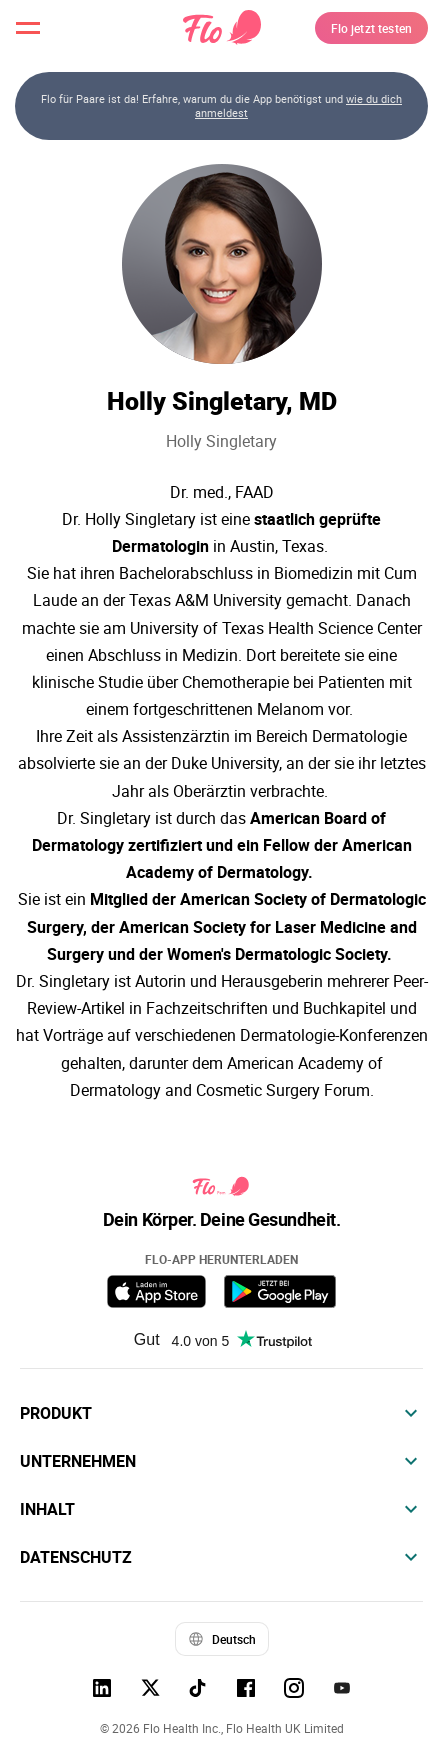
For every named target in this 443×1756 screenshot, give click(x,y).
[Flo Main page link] (222, 28)
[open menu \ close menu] (28, 28)
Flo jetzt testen (372, 28)
